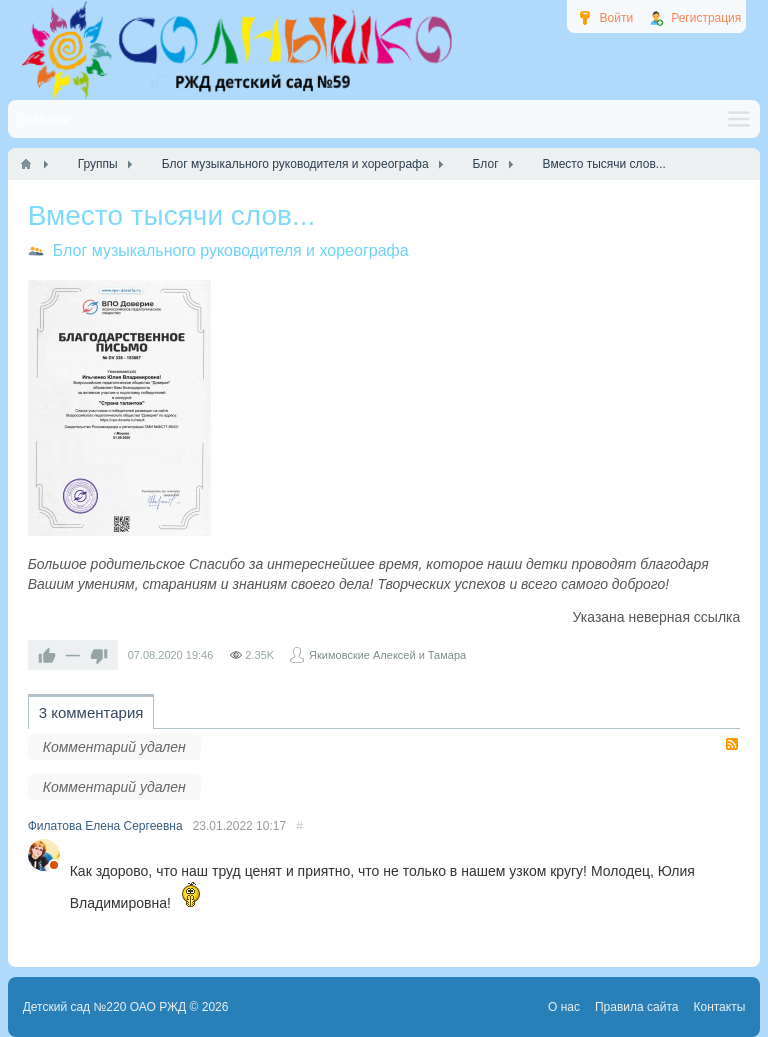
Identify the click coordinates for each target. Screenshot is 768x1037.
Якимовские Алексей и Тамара (387, 655)
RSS (732, 744)
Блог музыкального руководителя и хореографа (231, 250)
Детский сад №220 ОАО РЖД (105, 1007)
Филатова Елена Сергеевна (105, 826)
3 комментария (91, 712)
